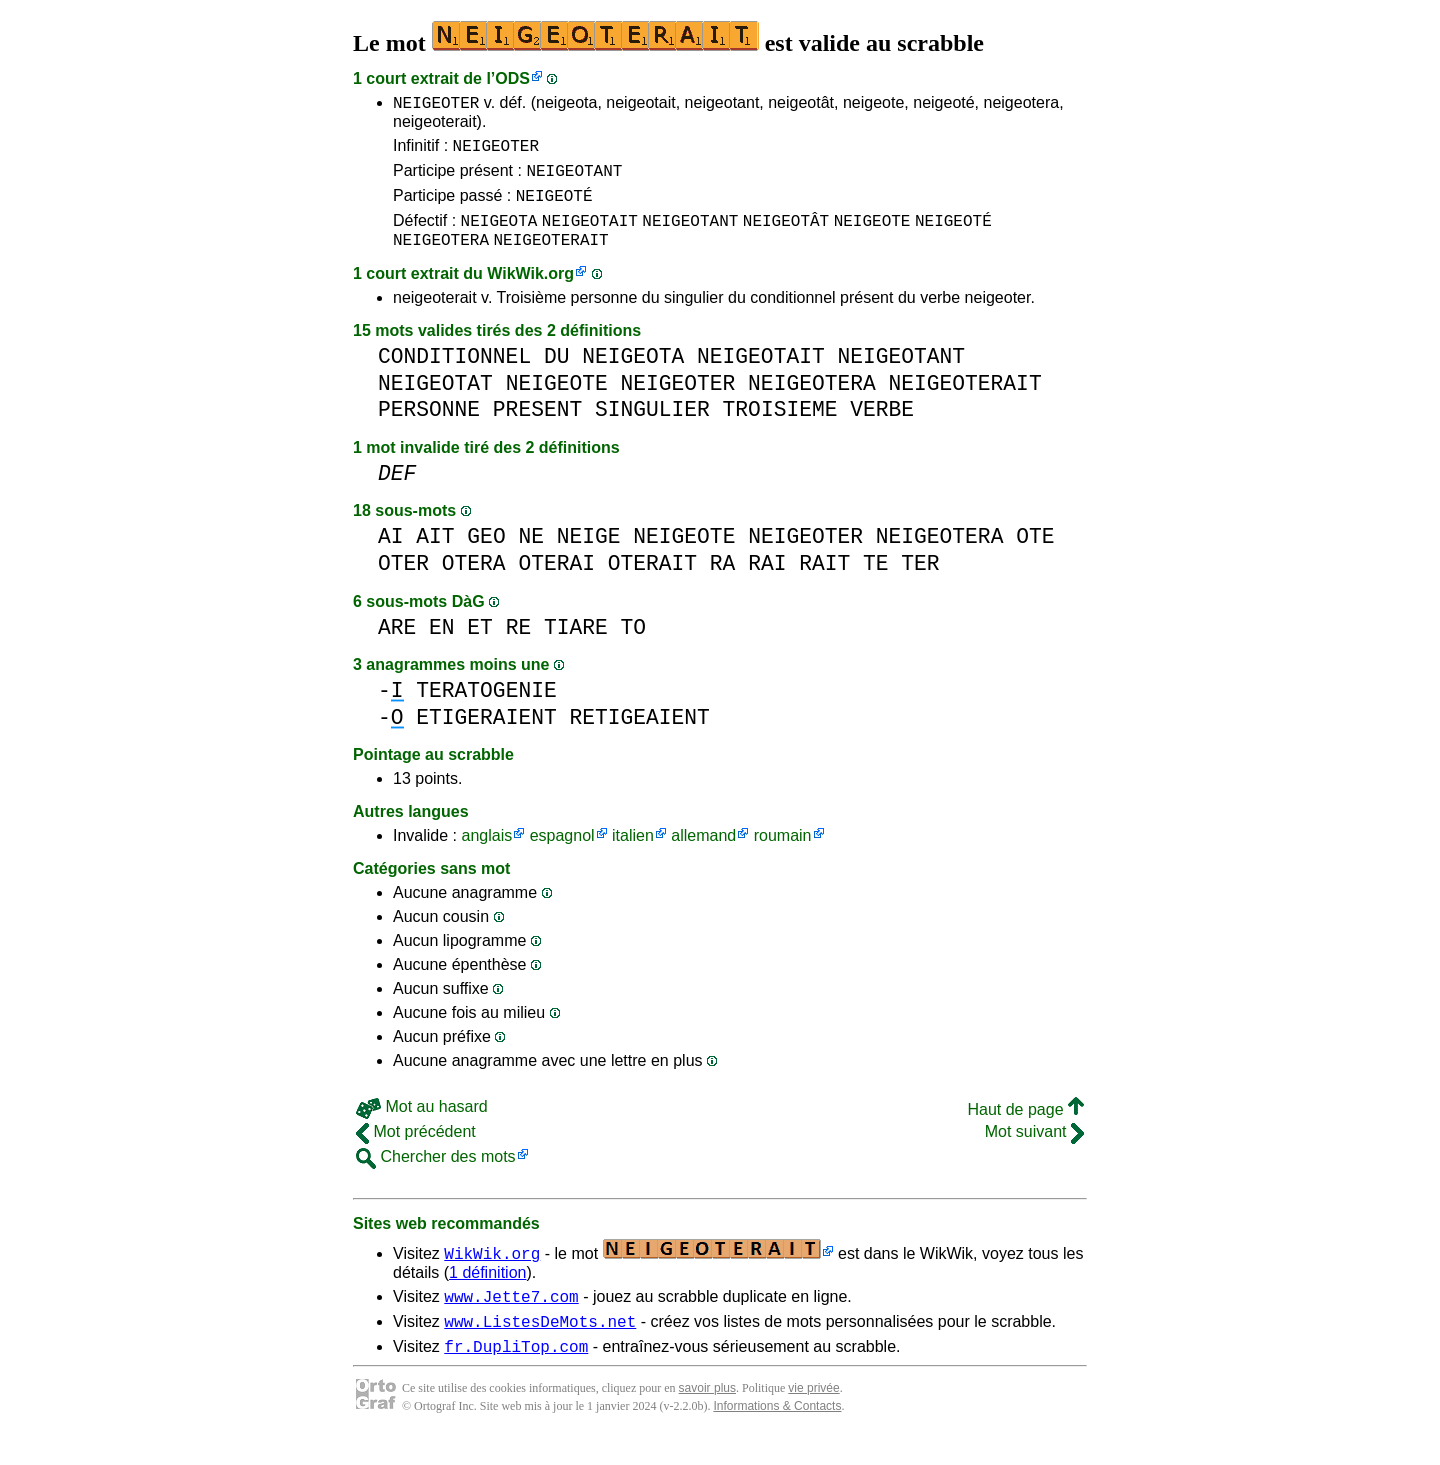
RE (519, 645)
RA (723, 581)
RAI (767, 581)
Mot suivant (1034, 1149)
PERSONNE (429, 427)
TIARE (576, 645)
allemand (703, 853)
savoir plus (707, 1415)
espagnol (562, 853)
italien (633, 853)
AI (391, 554)
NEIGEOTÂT (786, 235)
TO (634, 645)
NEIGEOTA (499, 235)
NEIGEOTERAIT (550, 257)
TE (876, 581)
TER (920, 581)
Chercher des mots (436, 1174)
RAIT (824, 581)
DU (557, 374)
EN (442, 645)
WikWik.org (530, 291)
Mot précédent (416, 1149)
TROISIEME (780, 427)
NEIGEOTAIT (590, 235)
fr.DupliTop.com (516, 1373)
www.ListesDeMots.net (540, 1345)
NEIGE (589, 554)
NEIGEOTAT (435, 401)
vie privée (813, 1415)
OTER (403, 581)
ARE (397, 645)
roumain (783, 853)
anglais (486, 853)
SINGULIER (652, 427)
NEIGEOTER (436, 105)
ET (480, 645)
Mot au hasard (422, 1124)
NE (531, 554)
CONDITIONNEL (454, 374)
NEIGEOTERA (441, 257)
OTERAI (556, 581)
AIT (435, 554)
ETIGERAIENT (486, 735)
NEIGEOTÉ (554, 207)
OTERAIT (652, 581)
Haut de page (1025, 1127)
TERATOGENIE (486, 708)
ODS (512, 78)
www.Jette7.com (511, 1317)
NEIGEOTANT (574, 179)
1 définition (487, 1290)
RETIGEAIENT (639, 735)
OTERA (474, 581)
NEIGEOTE (872, 235)
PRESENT (537, 427)
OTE (1035, 554)
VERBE (882, 427)
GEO (486, 554)
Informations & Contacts (777, 1433)
